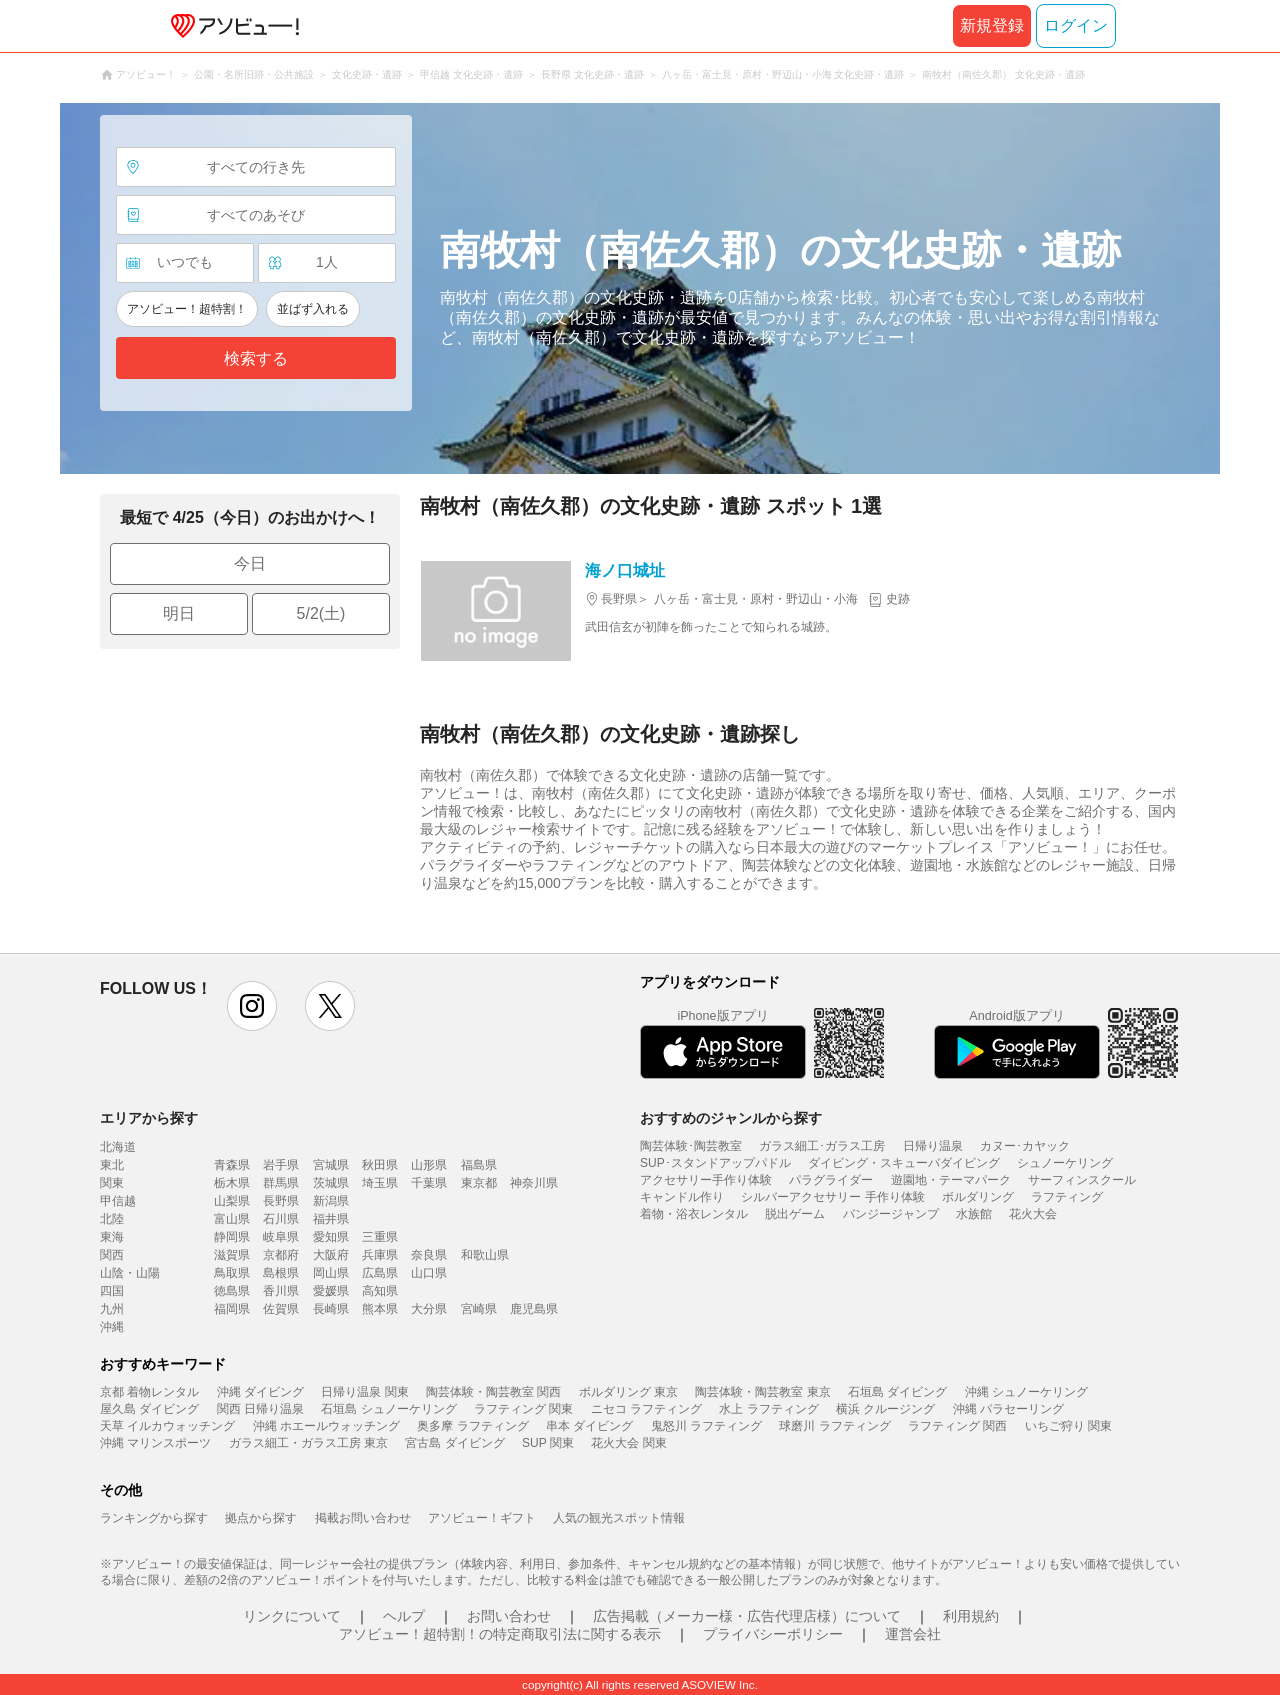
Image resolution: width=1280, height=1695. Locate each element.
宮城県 (331, 1165)
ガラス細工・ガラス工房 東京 (308, 1443)
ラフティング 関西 (957, 1426)
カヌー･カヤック (1025, 1146)
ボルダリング (978, 1197)
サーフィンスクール (1082, 1180)
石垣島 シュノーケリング (388, 1409)
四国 (112, 1291)
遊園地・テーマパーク (951, 1180)
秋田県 (380, 1165)
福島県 (479, 1165)
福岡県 (232, 1309)
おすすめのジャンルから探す (731, 1118)
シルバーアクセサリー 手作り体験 (832, 1197)
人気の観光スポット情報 (619, 1518)
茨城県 (331, 1183)
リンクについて (292, 1616)
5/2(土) (321, 613)
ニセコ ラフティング (646, 1409)
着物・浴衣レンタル (694, 1214)
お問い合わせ (509, 1616)
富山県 (232, 1219)
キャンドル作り (682, 1197)
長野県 (281, 1201)
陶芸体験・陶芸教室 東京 (762, 1392)
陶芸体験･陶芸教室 (691, 1146)
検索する (256, 358)
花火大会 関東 (628, 1443)
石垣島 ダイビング (897, 1392)
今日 (250, 563)
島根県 (281, 1273)
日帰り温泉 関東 (364, 1392)
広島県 (380, 1273)
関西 (112, 1255)
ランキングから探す (154, 1518)
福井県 (331, 1219)
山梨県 (232, 1201)
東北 (112, 1165)
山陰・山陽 (130, 1273)
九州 (112, 1309)
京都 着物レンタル (149, 1392)
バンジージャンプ (891, 1214)
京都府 (281, 1255)
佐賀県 (281, 1309)
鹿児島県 (534, 1309)
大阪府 (331, 1255)
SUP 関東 (548, 1443)
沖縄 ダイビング (260, 1392)
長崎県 (331, 1309)
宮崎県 (479, 1309)
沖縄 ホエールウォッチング (326, 1426)
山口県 (429, 1273)
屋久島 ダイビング (149, 1409)
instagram (252, 1006)
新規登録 (992, 25)
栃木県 (232, 1183)
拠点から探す (261, 1518)
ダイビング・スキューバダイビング (904, 1163)
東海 (112, 1237)
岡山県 (331, 1273)
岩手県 (281, 1165)
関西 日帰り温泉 (260, 1409)
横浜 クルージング (885, 1409)
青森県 (232, 1165)
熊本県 (380, 1309)
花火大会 (1033, 1214)
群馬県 (281, 1183)
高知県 (380, 1291)
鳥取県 (232, 1273)
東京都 (479, 1183)
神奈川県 (534, 1183)
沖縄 (112, 1327)
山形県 (429, 1165)
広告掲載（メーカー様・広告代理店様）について (747, 1616)
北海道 (118, 1147)
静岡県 (232, 1237)
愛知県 (331, 1237)
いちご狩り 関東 (1068, 1426)
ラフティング (1067, 1197)
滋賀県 (232, 1255)
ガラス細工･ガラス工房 (822, 1146)
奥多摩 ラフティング (472, 1426)
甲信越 (118, 1201)
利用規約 (971, 1616)
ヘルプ (404, 1616)
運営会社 (913, 1634)
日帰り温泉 (933, 1146)
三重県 (380, 1237)
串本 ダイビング (589, 1426)
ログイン (1076, 25)
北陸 (112, 1219)
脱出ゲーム (795, 1214)
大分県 (429, 1309)
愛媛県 (331, 1291)
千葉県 (429, 1183)
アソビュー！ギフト (482, 1518)
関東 (112, 1183)
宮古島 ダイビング (454, 1443)
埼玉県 (380, 1183)
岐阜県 (281, 1237)
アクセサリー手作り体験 (706, 1180)
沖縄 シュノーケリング (1026, 1392)
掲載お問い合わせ (363, 1518)
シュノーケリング (1065, 1163)
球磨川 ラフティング (834, 1426)
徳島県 (232, 1291)
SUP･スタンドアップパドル (715, 1163)
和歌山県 (485, 1255)
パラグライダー (831, 1180)
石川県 (281, 1219)
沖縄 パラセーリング (1008, 1409)
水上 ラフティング (768, 1409)
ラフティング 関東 (523, 1409)
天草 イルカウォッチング (167, 1426)
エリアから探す (149, 1118)
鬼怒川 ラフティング (706, 1426)
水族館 (974, 1214)
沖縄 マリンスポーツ (155, 1443)
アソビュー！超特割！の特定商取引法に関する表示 (500, 1634)
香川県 (281, 1291)
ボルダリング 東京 (628, 1392)
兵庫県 (380, 1255)
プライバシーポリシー (773, 1634)
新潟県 (331, 1201)
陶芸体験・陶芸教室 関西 (493, 1392)
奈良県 (429, 1255)
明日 (179, 613)
